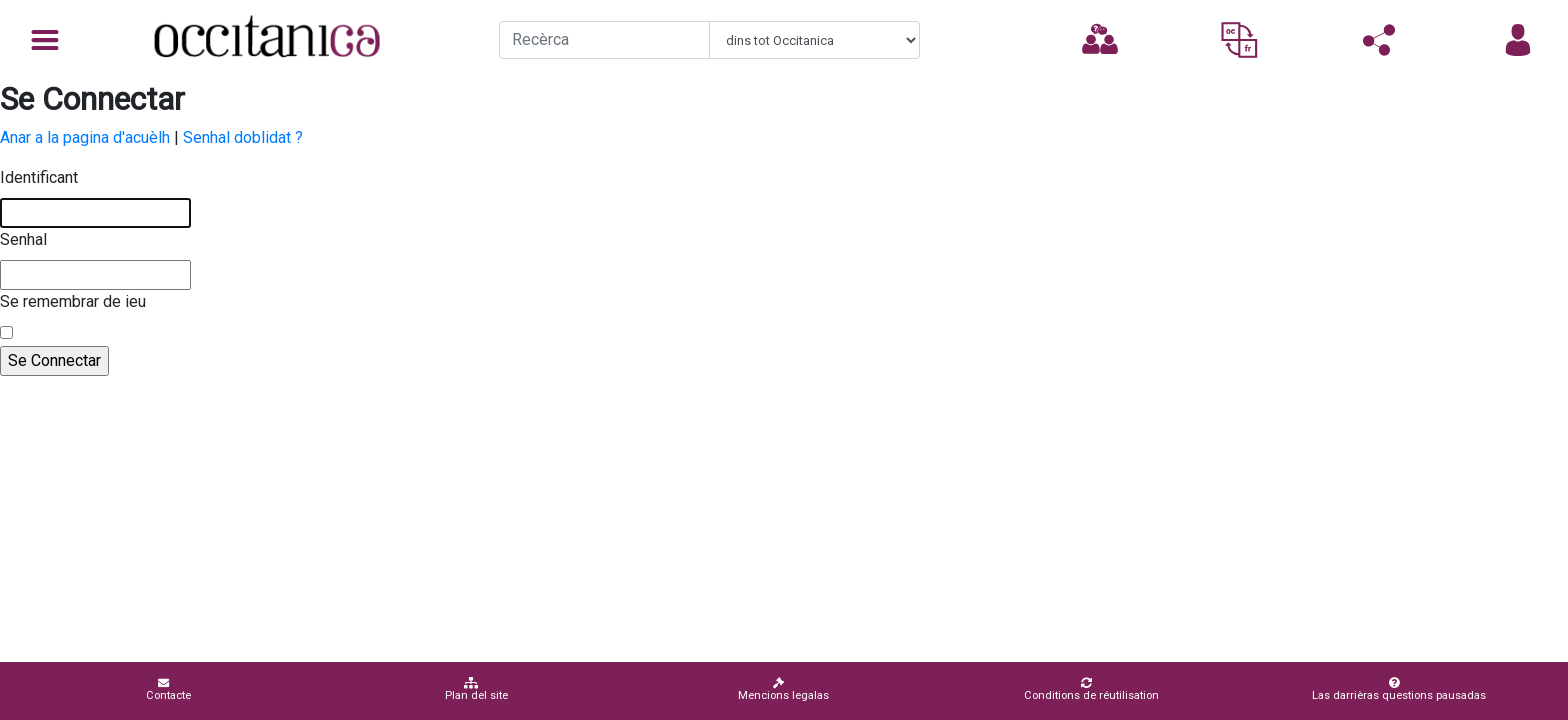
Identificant (39, 177)
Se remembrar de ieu (73, 301)
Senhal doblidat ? (243, 137)
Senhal (23, 239)
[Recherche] (604, 40)
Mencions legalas (783, 689)
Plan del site (476, 689)
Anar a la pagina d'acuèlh (85, 137)
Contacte (168, 689)
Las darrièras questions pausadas (1399, 689)
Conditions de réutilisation (1091, 689)
